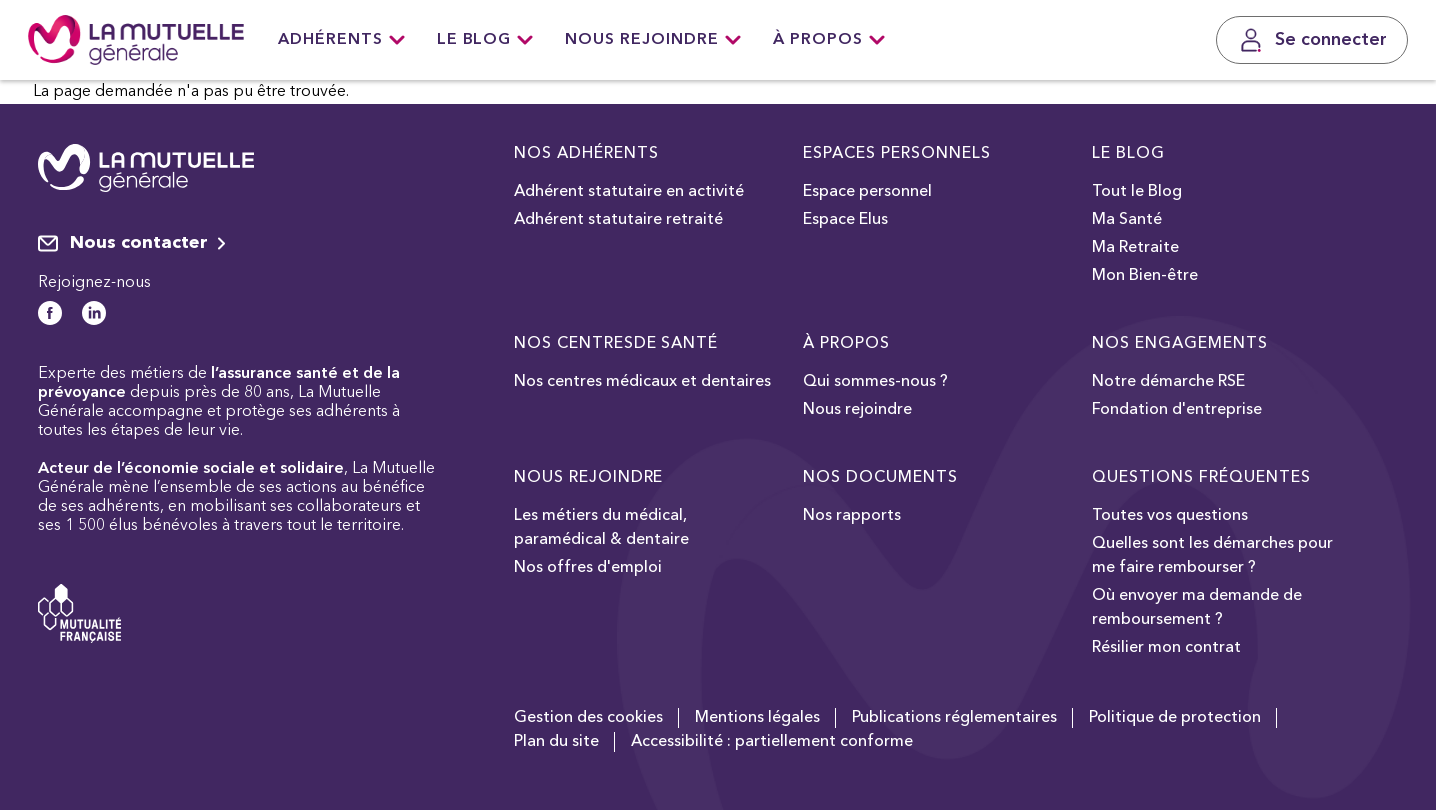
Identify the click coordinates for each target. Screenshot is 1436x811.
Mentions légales (757, 718)
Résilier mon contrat (1166, 648)
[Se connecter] (1312, 40)
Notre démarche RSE (1168, 382)
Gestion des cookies (588, 718)
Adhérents (341, 40)
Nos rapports (852, 516)
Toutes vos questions (1170, 516)
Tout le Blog (1137, 192)
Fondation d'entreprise (1177, 410)
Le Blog (485, 40)
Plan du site (556, 742)
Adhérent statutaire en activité (629, 192)
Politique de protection (1175, 718)
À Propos (829, 40)
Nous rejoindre (652, 40)
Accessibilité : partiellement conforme (772, 742)
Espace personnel (867, 192)
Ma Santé (1127, 220)
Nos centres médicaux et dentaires (642, 382)
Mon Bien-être (1145, 276)
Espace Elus (845, 220)
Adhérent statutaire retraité (618, 220)
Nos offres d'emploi (588, 568)
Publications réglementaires (954, 718)
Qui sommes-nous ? (875, 382)
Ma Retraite (1135, 248)
